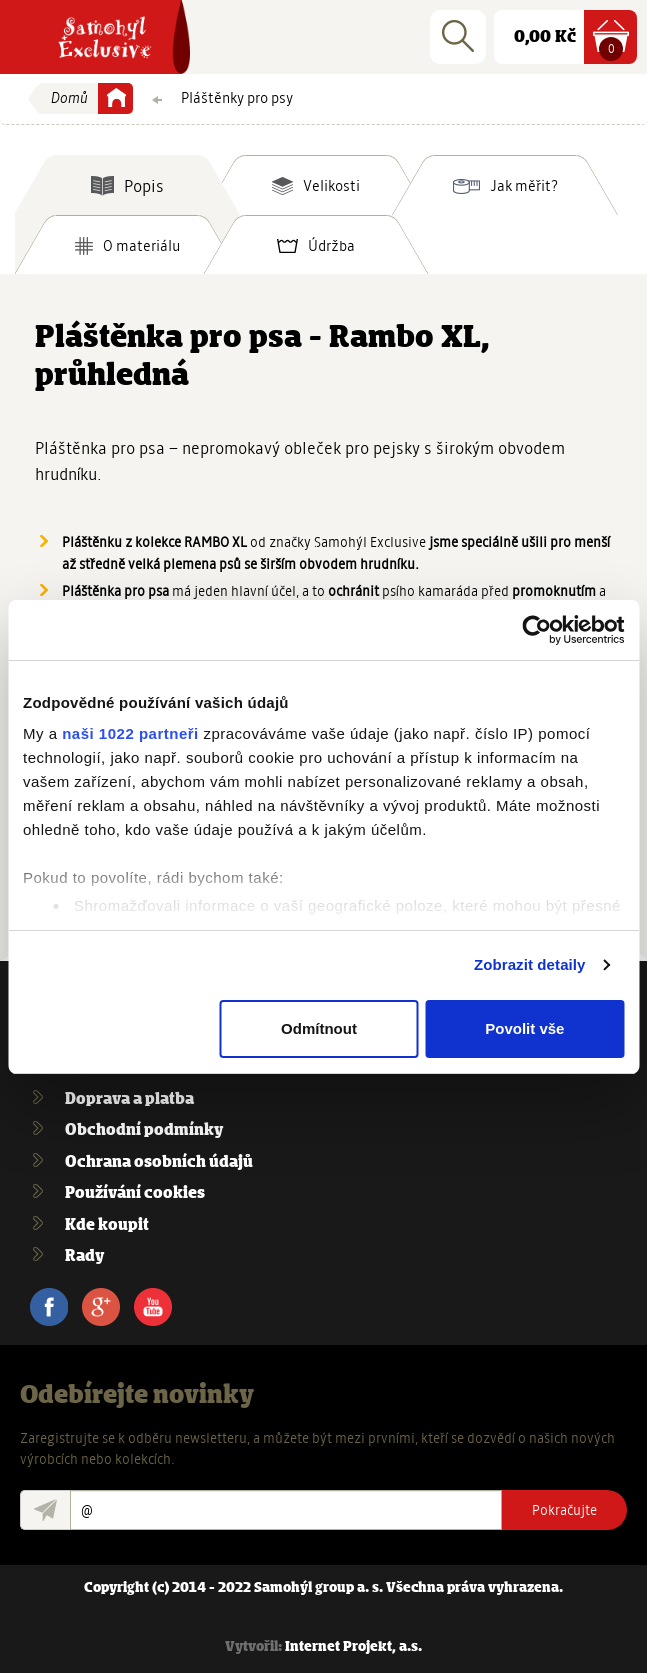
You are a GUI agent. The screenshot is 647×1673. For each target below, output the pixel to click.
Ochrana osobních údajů (159, 1162)
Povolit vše (524, 1028)
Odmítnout (319, 1028)
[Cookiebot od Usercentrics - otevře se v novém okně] (536, 630)
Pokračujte (564, 1510)
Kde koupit (107, 1225)
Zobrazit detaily (530, 964)
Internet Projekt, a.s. (353, 1647)
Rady (84, 1256)
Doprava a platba (129, 1099)
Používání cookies (135, 1193)
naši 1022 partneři (130, 733)
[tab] (127, 185)
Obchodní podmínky (144, 1130)
